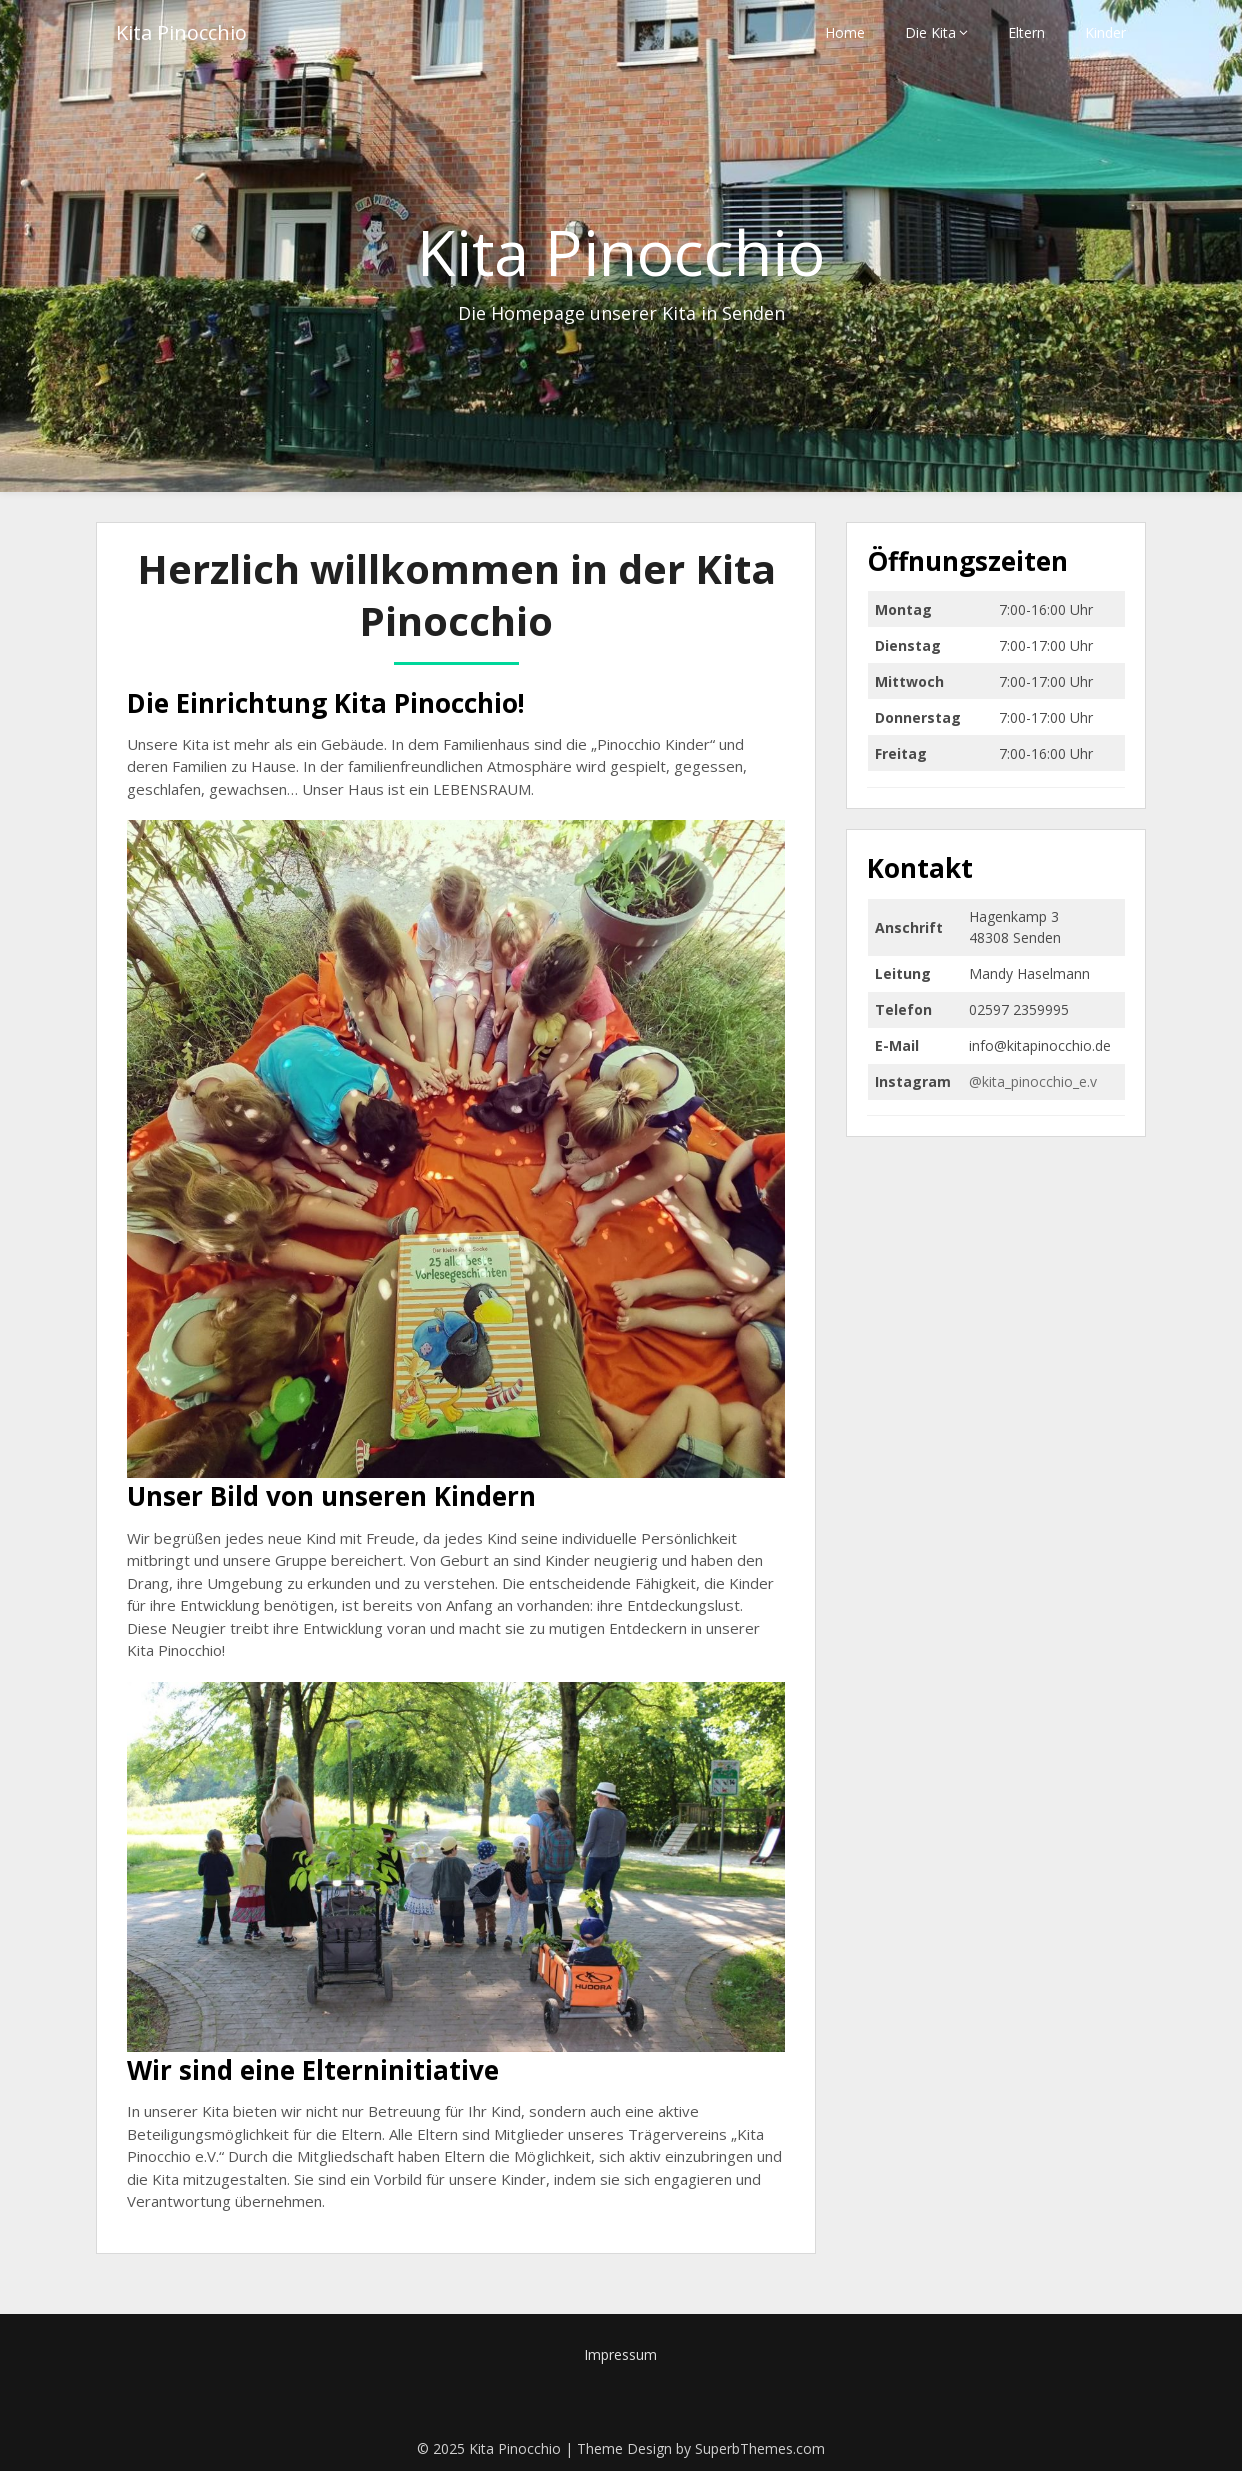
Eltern (1026, 32)
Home (845, 32)
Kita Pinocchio (181, 32)
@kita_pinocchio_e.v (1033, 1081)
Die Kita (930, 32)
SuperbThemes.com (760, 2448)
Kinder (1105, 32)
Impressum (620, 2354)
